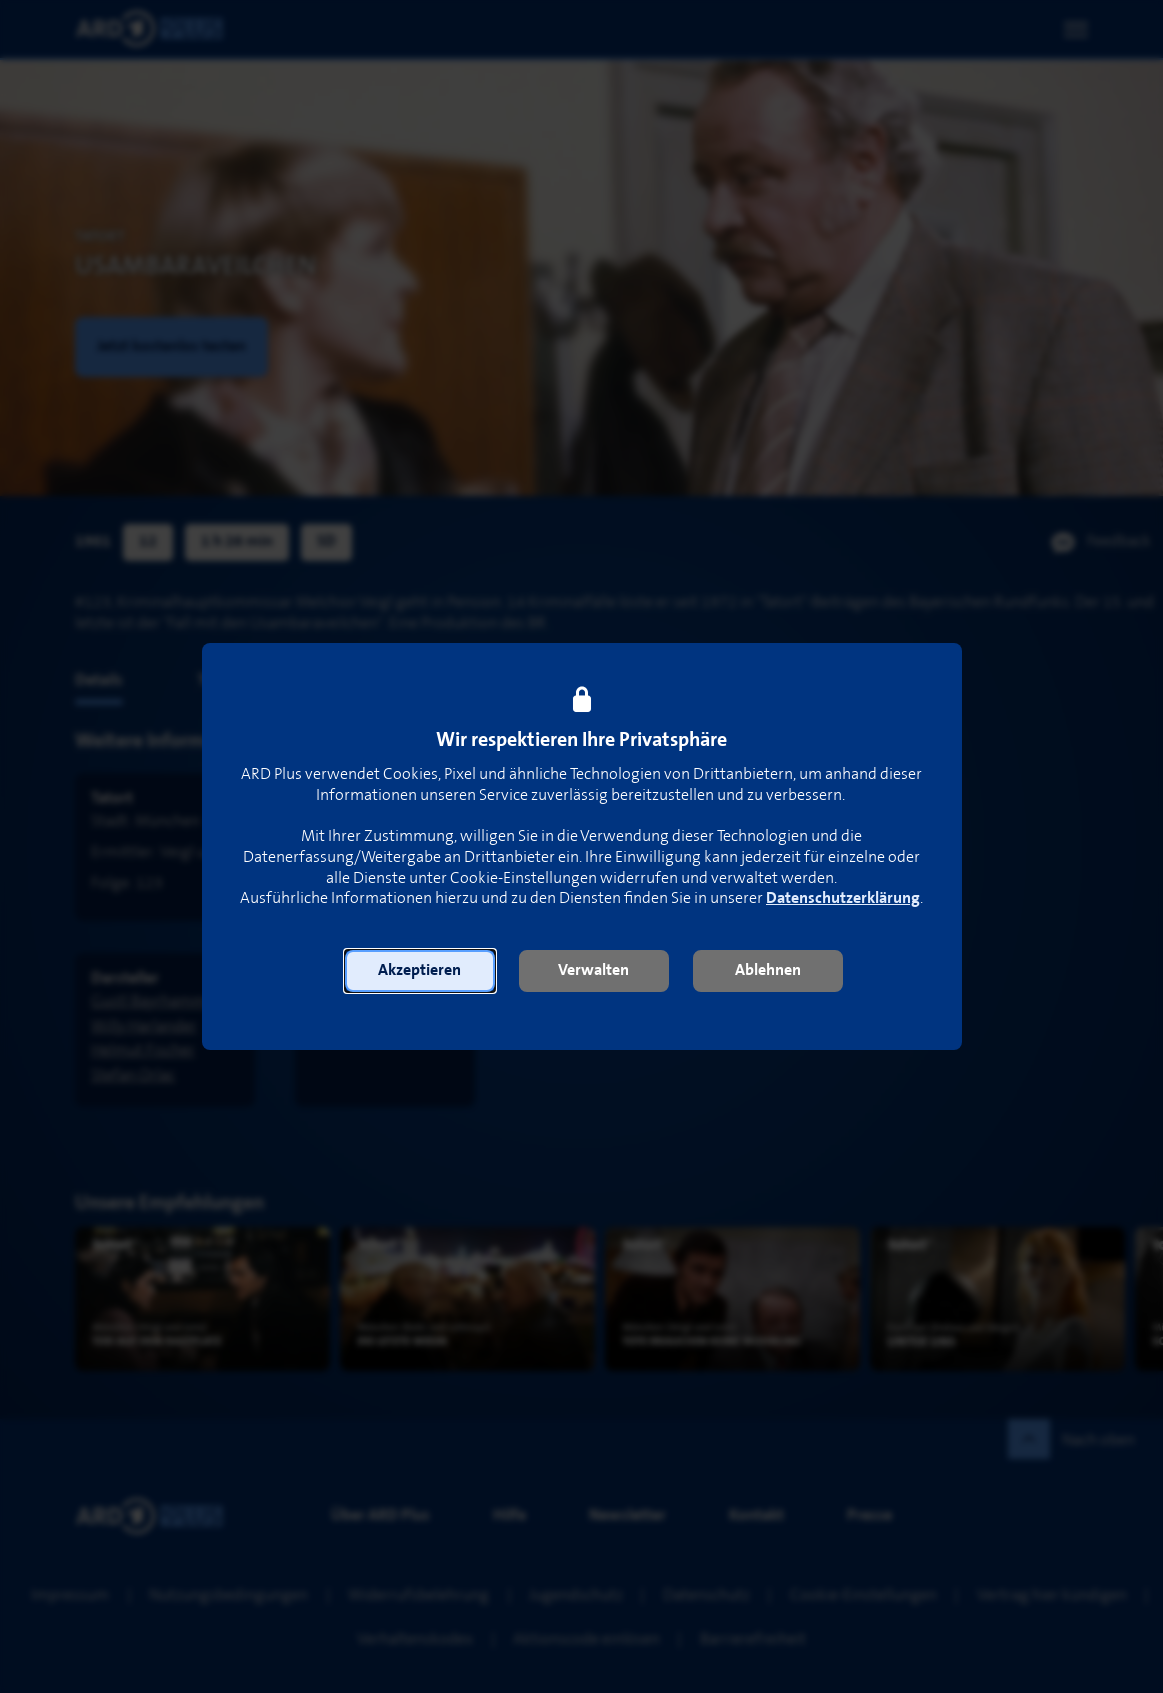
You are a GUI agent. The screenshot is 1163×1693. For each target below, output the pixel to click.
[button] (420, 971)
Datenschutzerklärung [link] (843, 898)
